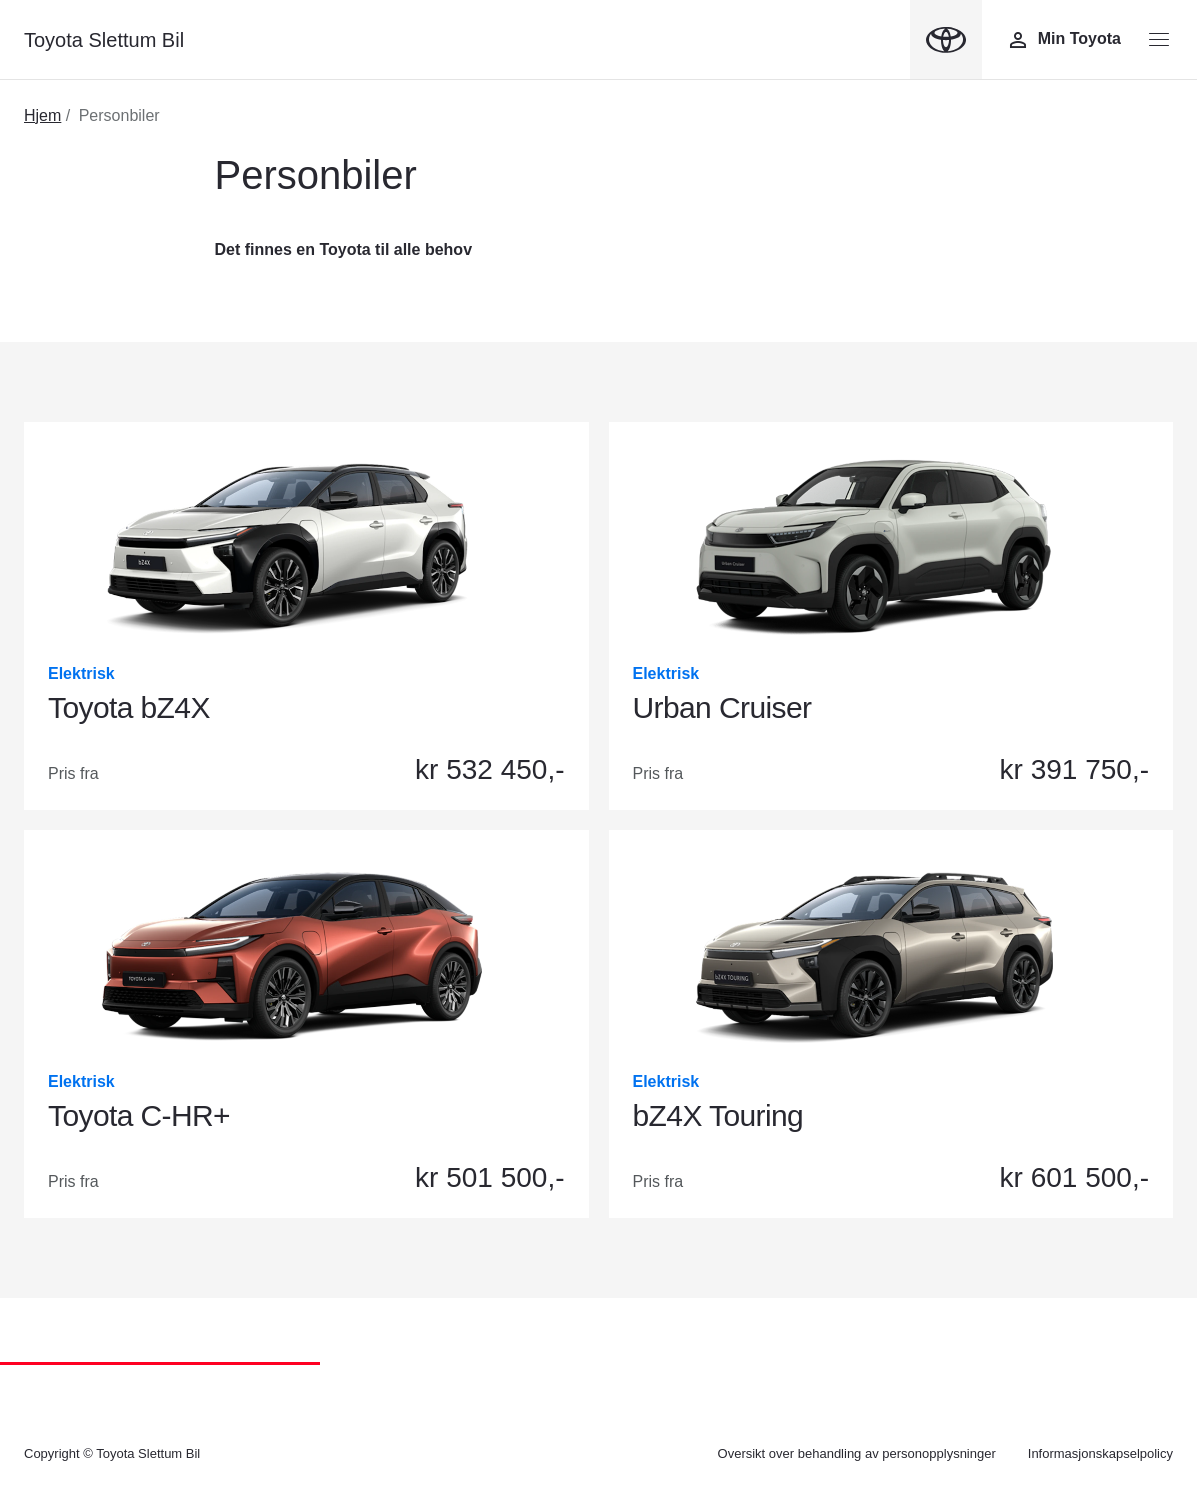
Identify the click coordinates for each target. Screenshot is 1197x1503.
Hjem (42, 115)
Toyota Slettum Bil (104, 40)
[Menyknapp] (1159, 40)
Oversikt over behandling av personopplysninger (857, 1453)
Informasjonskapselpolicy (1100, 1453)
